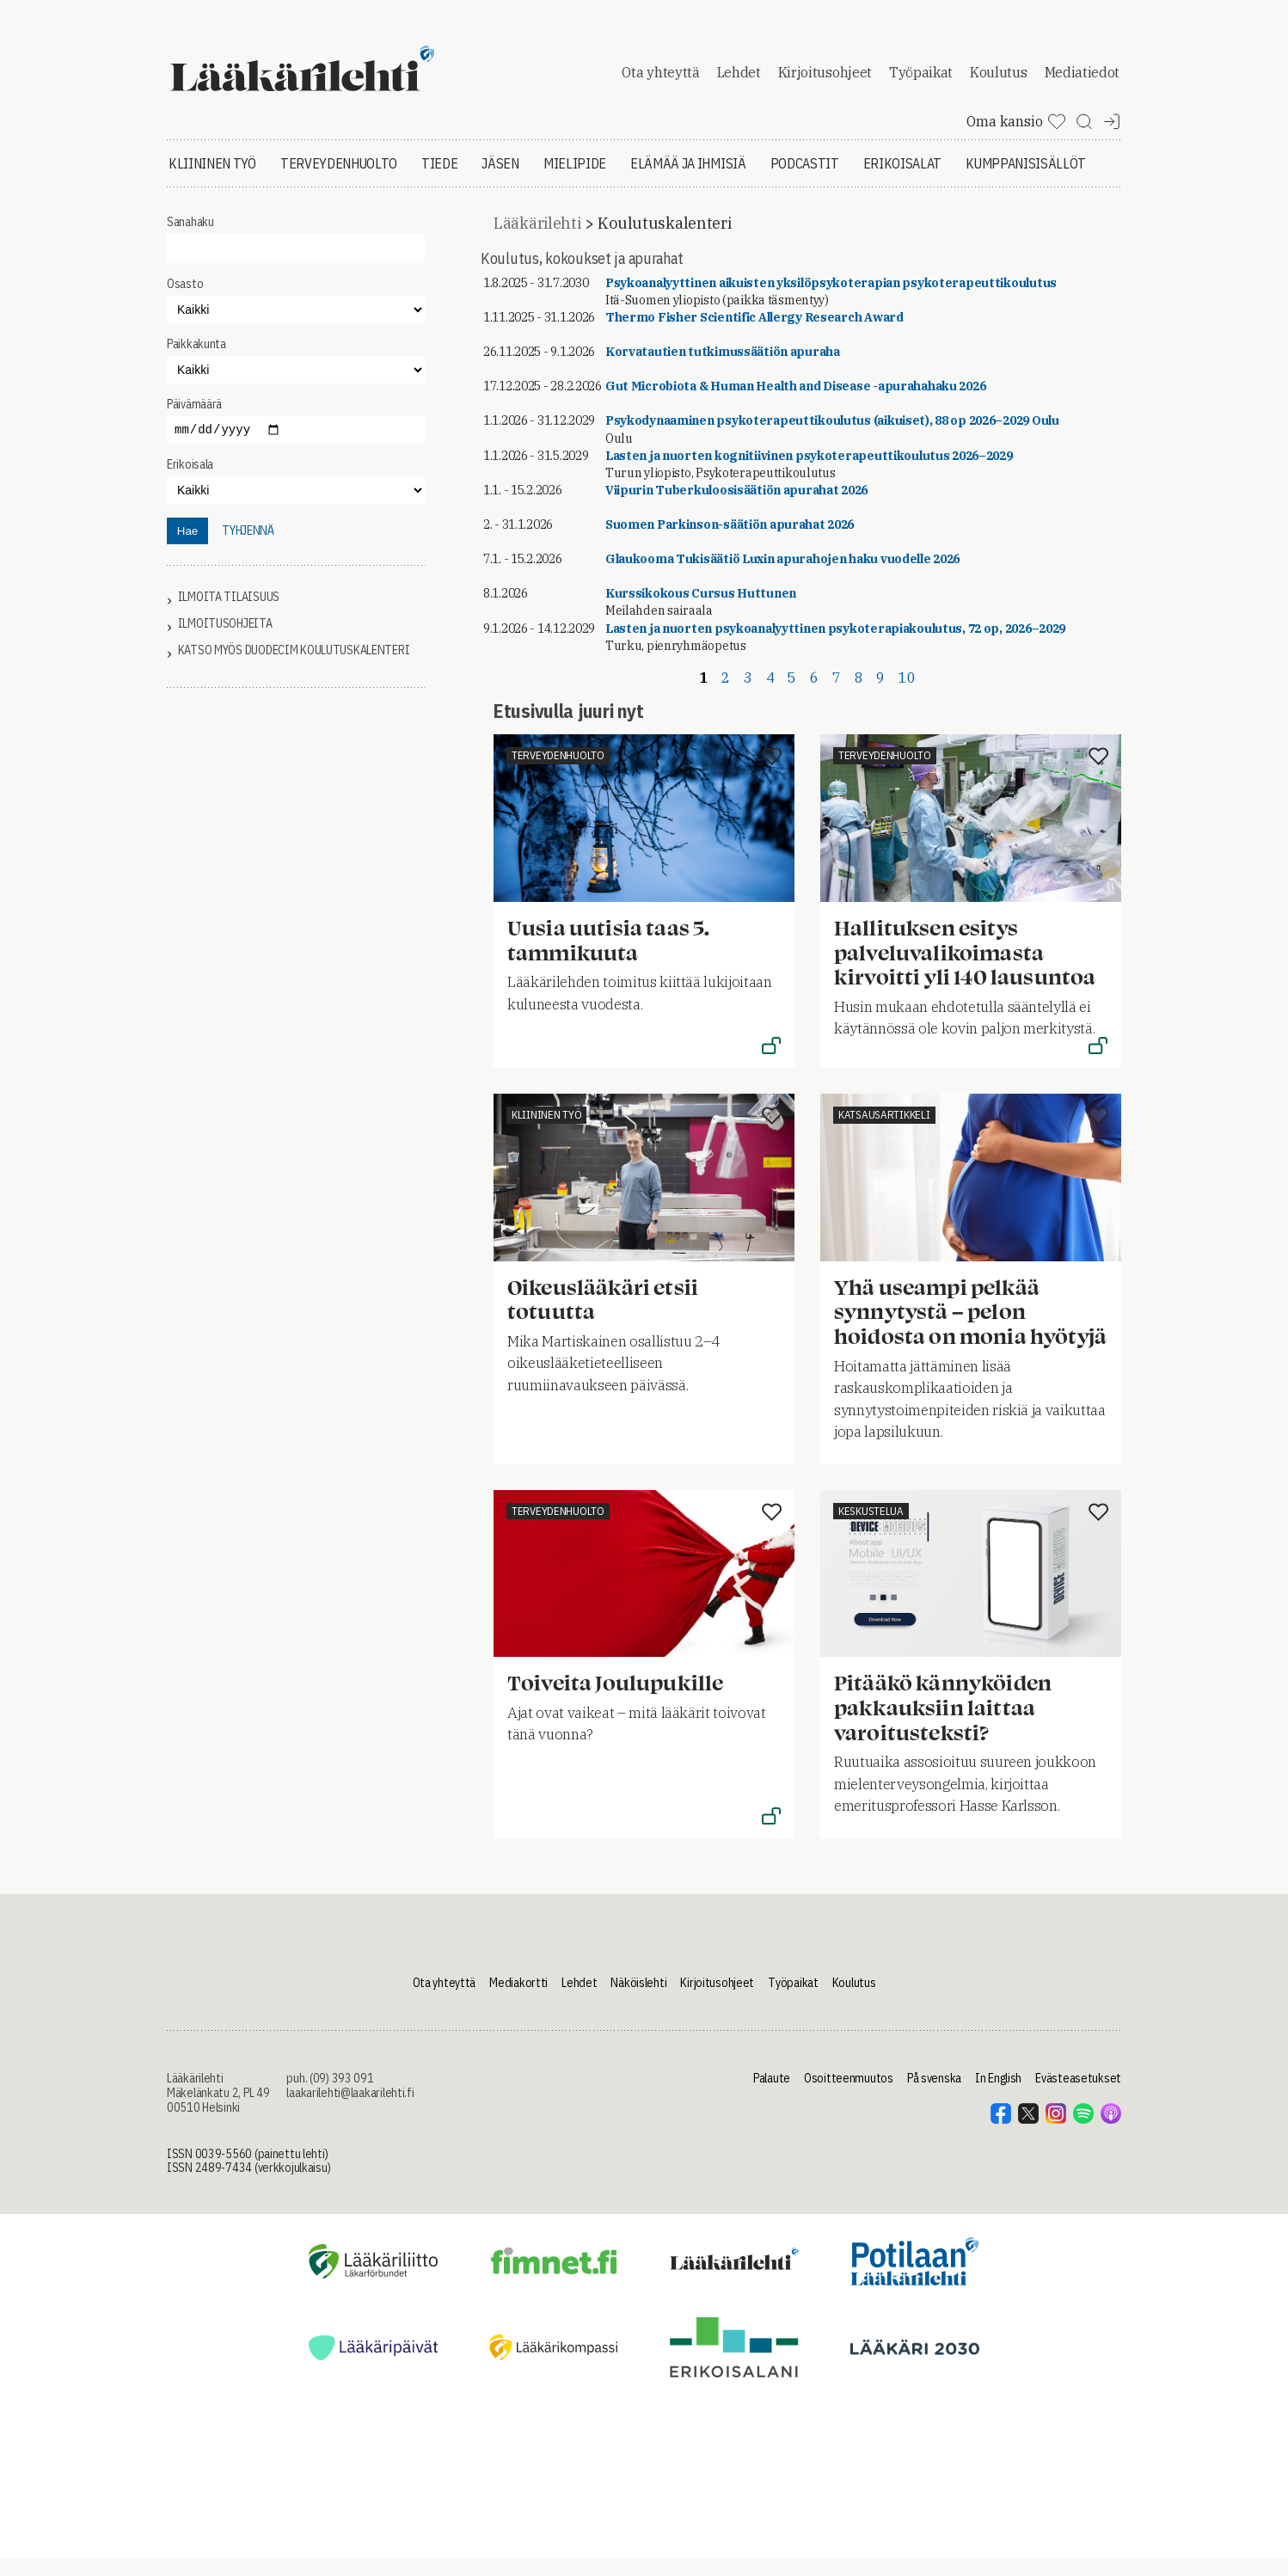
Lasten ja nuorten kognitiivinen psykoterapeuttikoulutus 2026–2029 (809, 473)
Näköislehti (638, 2000)
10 (907, 694)
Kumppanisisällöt (1026, 180)
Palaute (771, 2096)
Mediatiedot (1082, 80)
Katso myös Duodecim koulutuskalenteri (294, 667)
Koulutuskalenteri (664, 240)
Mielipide (574, 180)
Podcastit (804, 180)
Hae (187, 548)
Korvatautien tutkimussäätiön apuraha (722, 369)
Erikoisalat (902, 180)
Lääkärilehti (537, 240)
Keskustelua (871, 1528)
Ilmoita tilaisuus (228, 614)
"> (296, 387)
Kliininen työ (212, 180)
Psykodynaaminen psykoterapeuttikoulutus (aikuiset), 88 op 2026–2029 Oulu (832, 438)
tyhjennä (248, 547)
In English (998, 2096)
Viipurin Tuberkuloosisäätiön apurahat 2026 (736, 507)
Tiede (439, 180)
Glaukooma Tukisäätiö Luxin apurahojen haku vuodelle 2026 (782, 577)
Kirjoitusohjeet (825, 80)
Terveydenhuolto (338, 180)
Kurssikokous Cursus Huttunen (700, 611)
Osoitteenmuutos (848, 2096)
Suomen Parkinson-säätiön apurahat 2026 (729, 541)
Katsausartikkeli (884, 1132)
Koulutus (998, 80)
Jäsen (499, 180)
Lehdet (739, 80)
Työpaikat (921, 80)
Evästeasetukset (1078, 2096)
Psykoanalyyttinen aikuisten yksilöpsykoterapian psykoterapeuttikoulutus (831, 300)
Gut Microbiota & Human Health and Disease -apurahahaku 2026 (795, 404)
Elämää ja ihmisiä (688, 180)
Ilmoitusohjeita (225, 641)
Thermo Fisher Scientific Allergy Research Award (754, 334)
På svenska (934, 2096)
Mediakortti (518, 2000)
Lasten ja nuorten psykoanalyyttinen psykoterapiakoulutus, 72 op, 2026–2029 (835, 645)
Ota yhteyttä (660, 80)
